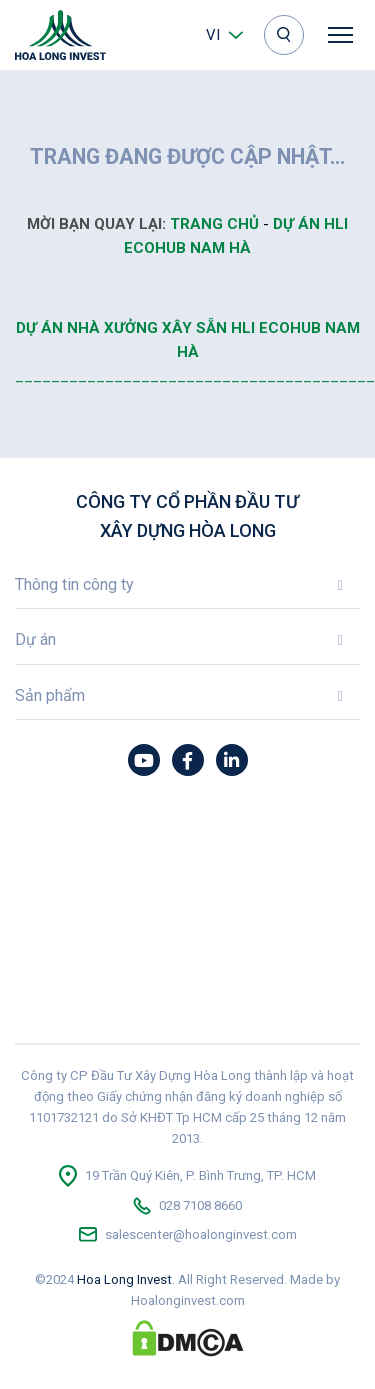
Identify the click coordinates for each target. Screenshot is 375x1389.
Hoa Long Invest (124, 1279)
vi (213, 35)
